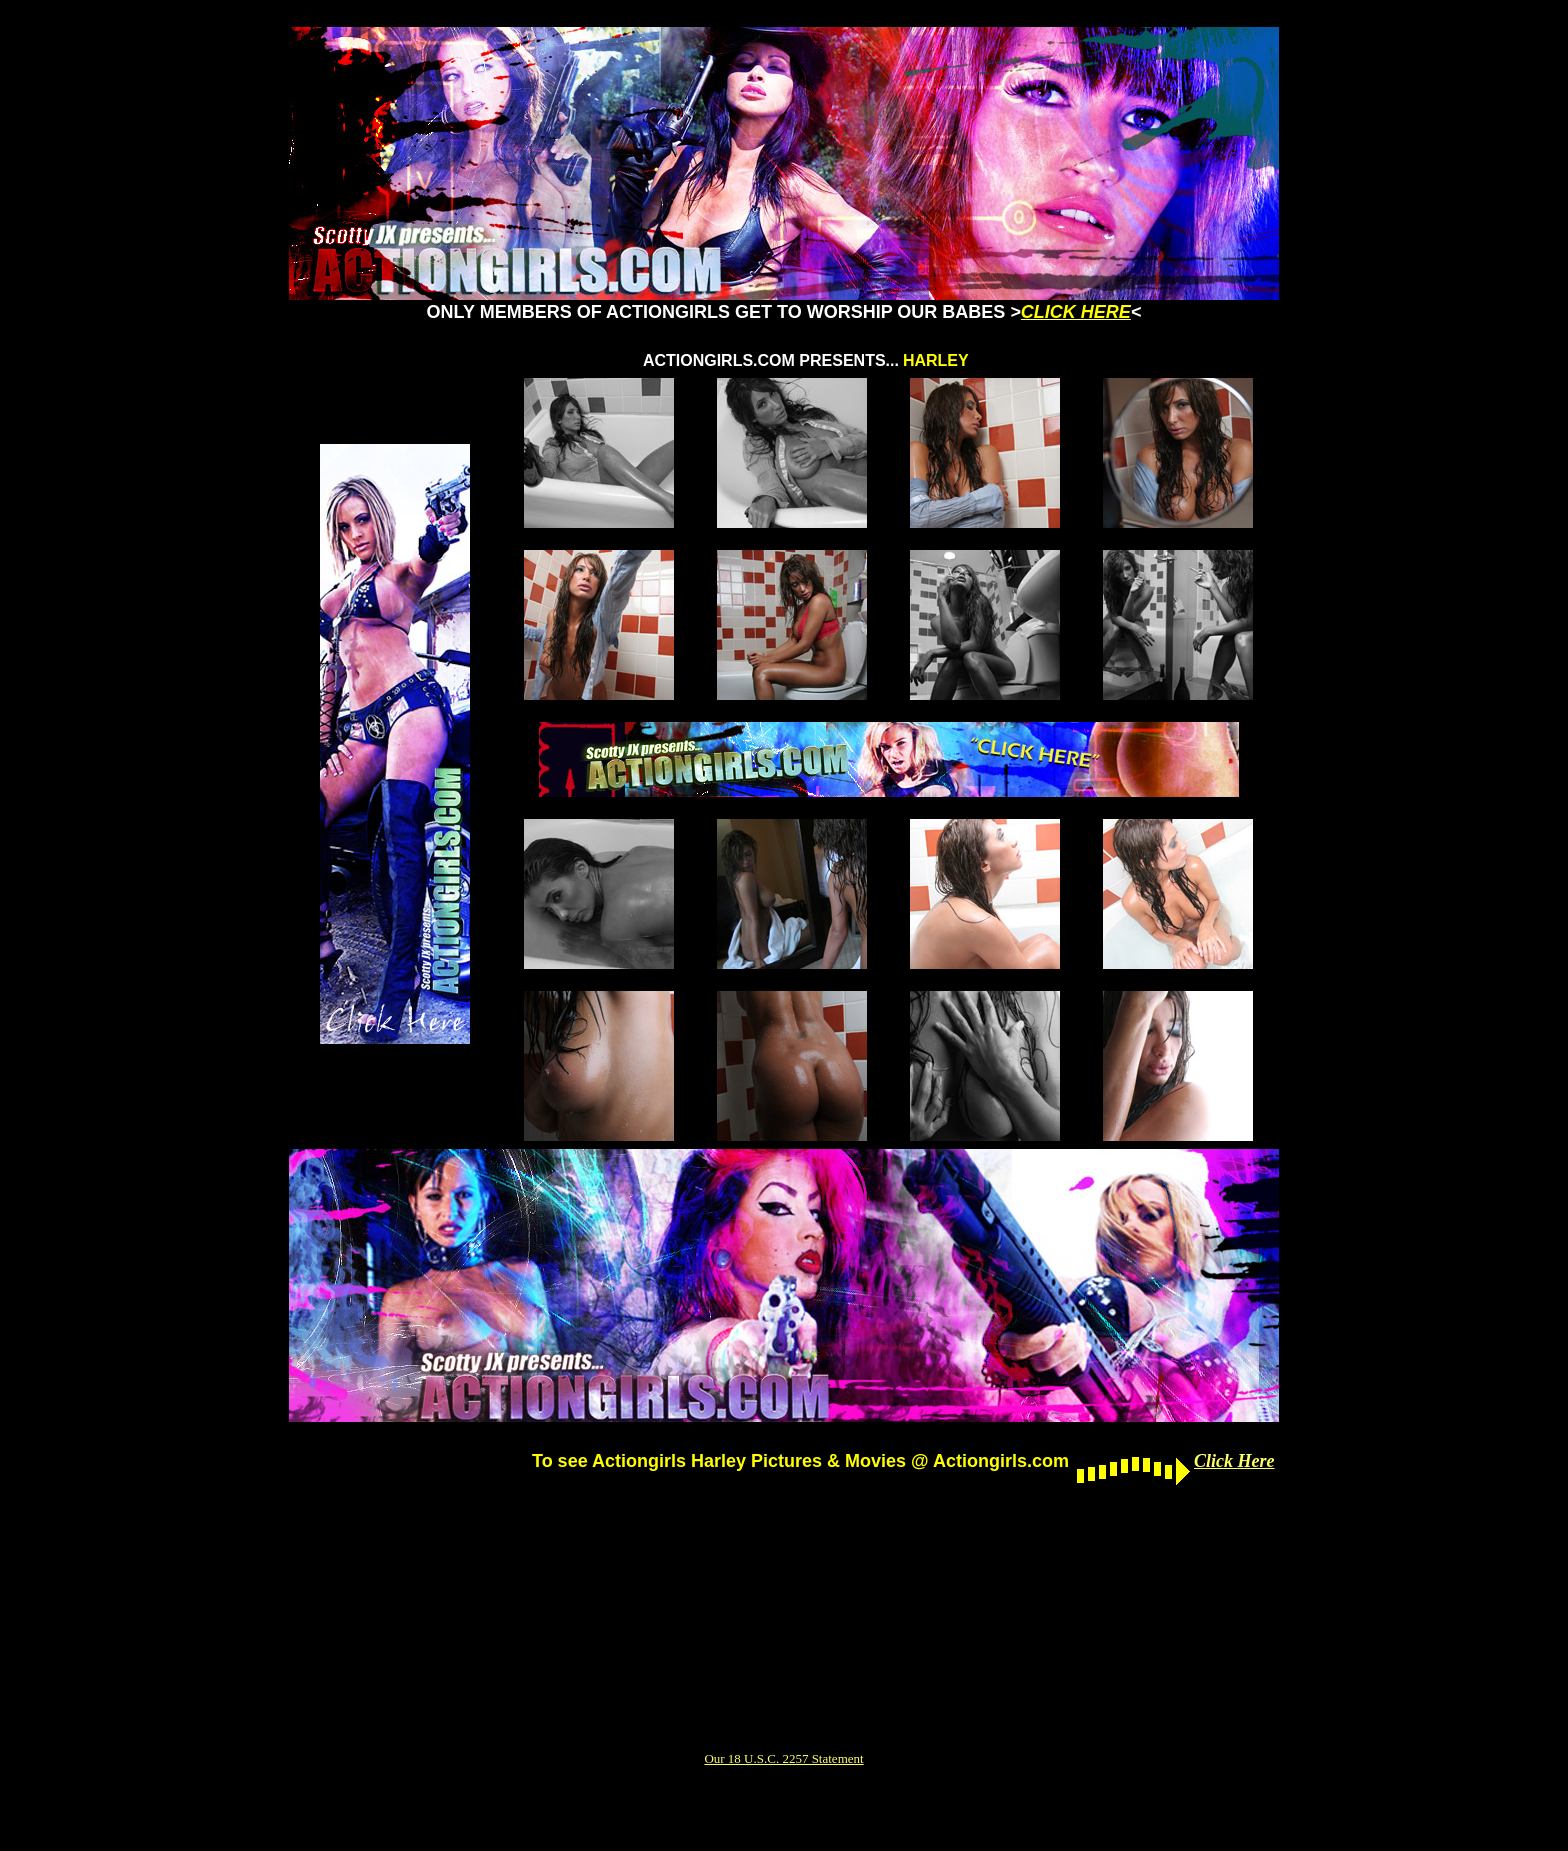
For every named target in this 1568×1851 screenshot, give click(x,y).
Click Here (1234, 1461)
